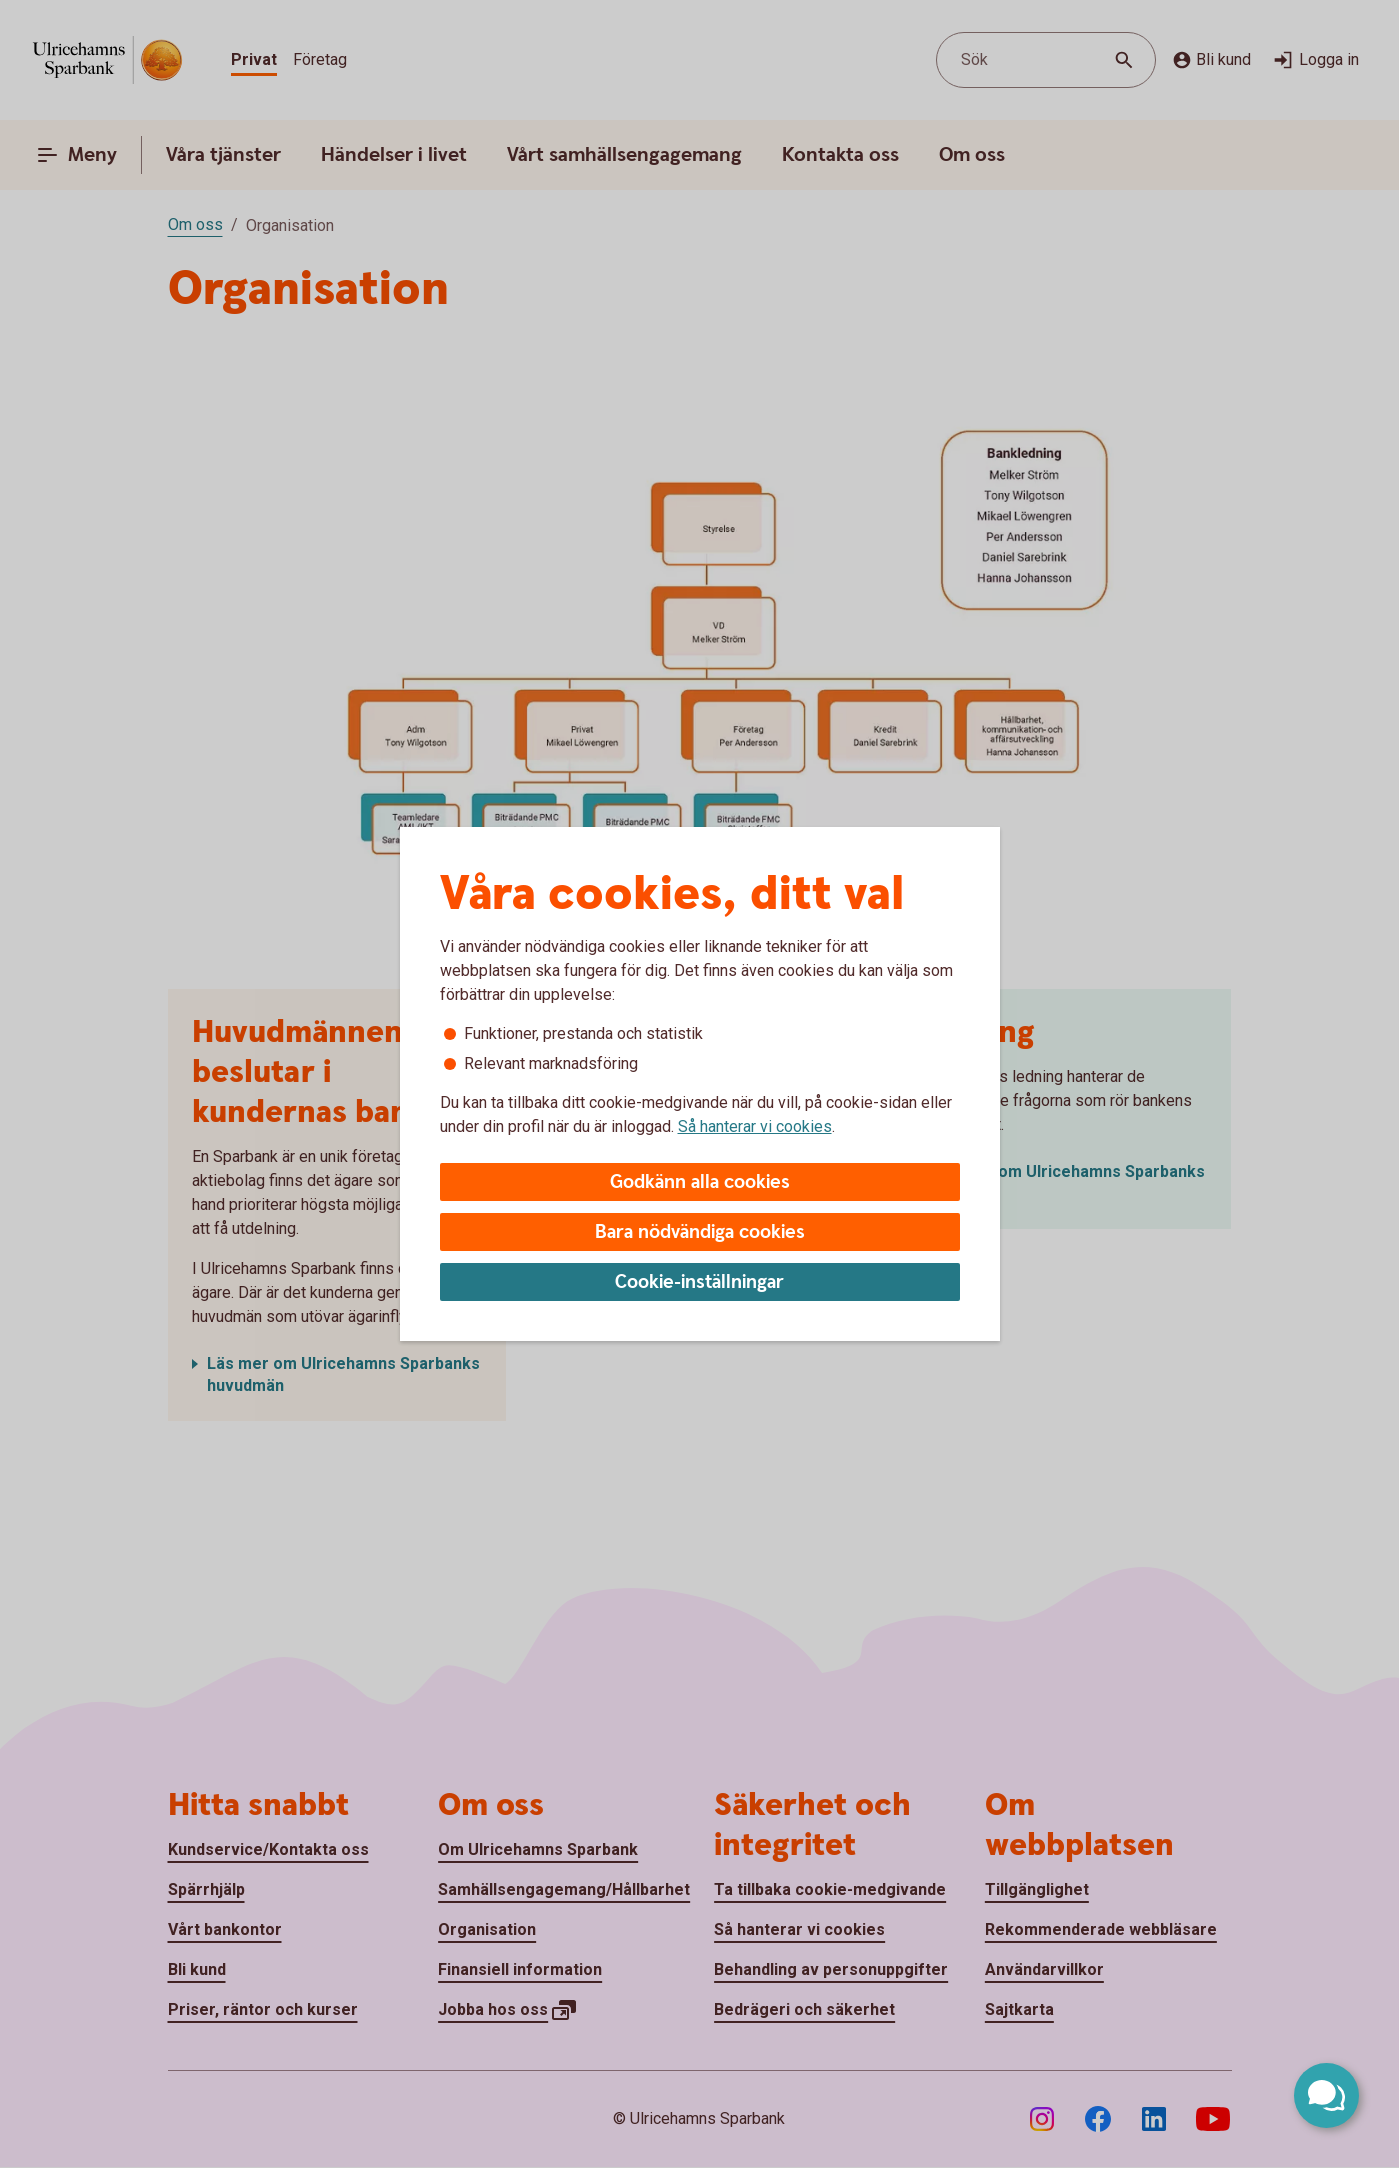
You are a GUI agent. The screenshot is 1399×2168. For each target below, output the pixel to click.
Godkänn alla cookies (700, 1182)
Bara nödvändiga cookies (700, 1232)
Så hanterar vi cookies (755, 1126)
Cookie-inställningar (699, 1282)
